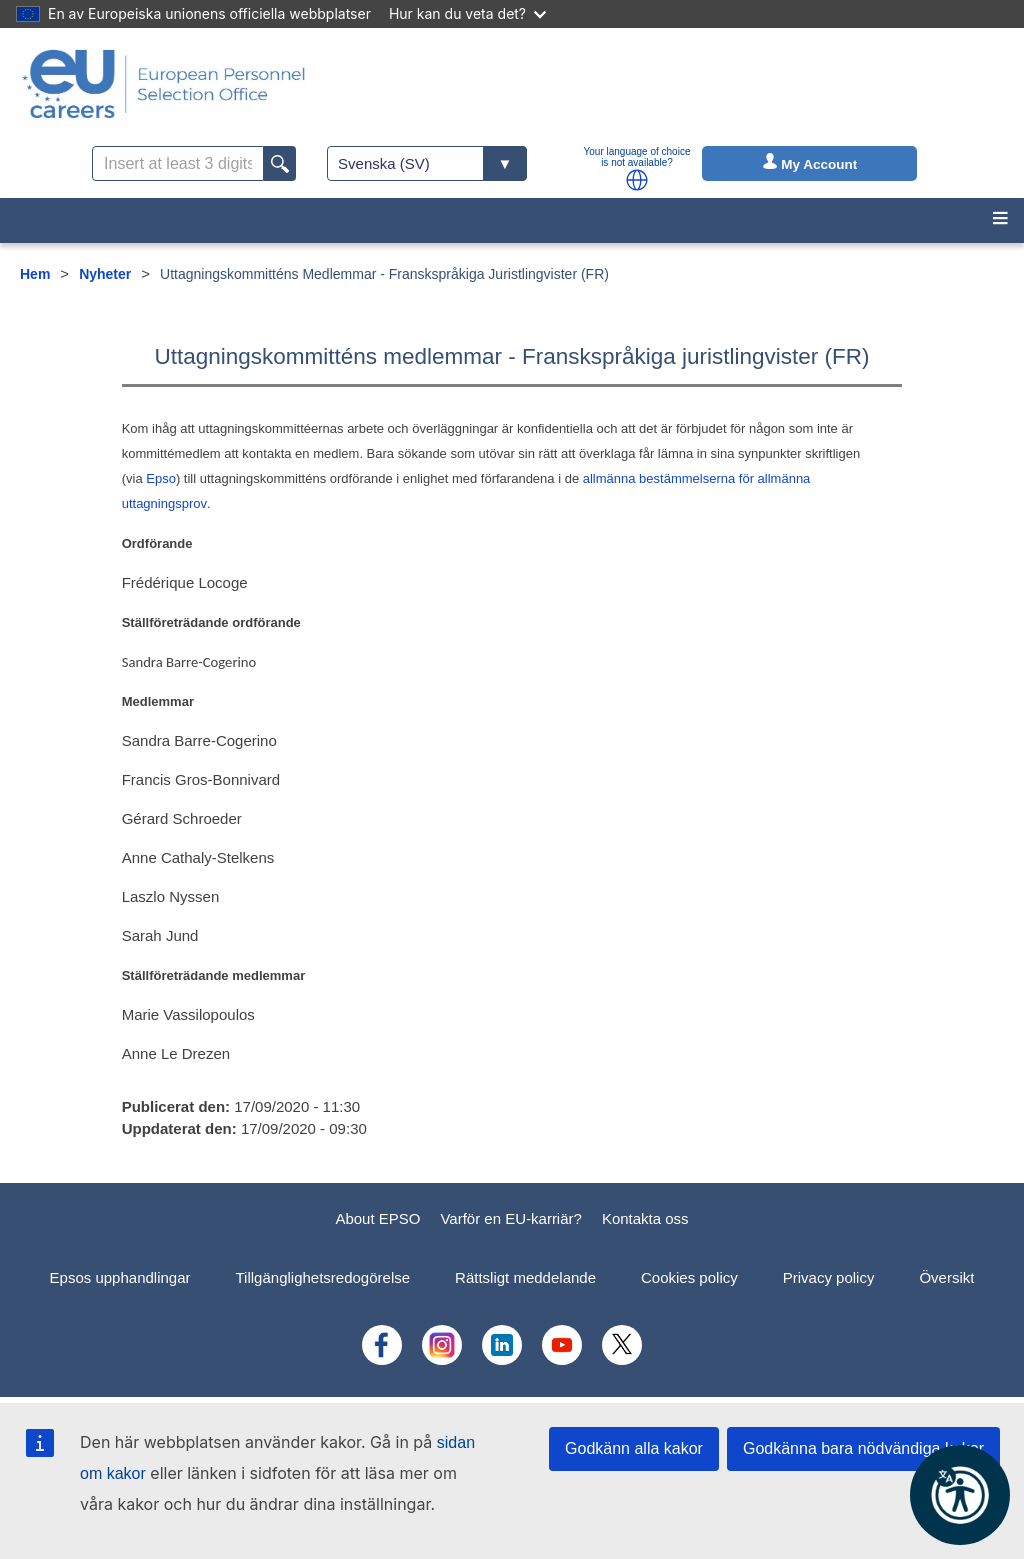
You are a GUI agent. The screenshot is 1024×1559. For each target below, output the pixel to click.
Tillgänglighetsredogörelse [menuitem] (323, 1277)
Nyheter (105, 274)
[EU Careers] (164, 84)
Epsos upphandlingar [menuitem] (120, 1277)
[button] (637, 180)
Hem (35, 274)
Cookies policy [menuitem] (689, 1277)
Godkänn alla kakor (634, 1448)
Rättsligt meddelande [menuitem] (525, 1277)
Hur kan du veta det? (467, 13)
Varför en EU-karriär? (510, 1218)
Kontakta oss (645, 1218)
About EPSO (377, 1218)
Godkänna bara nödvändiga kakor (863, 1448)
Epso (161, 478)
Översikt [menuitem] (946, 1277)
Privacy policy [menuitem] (829, 1277)
